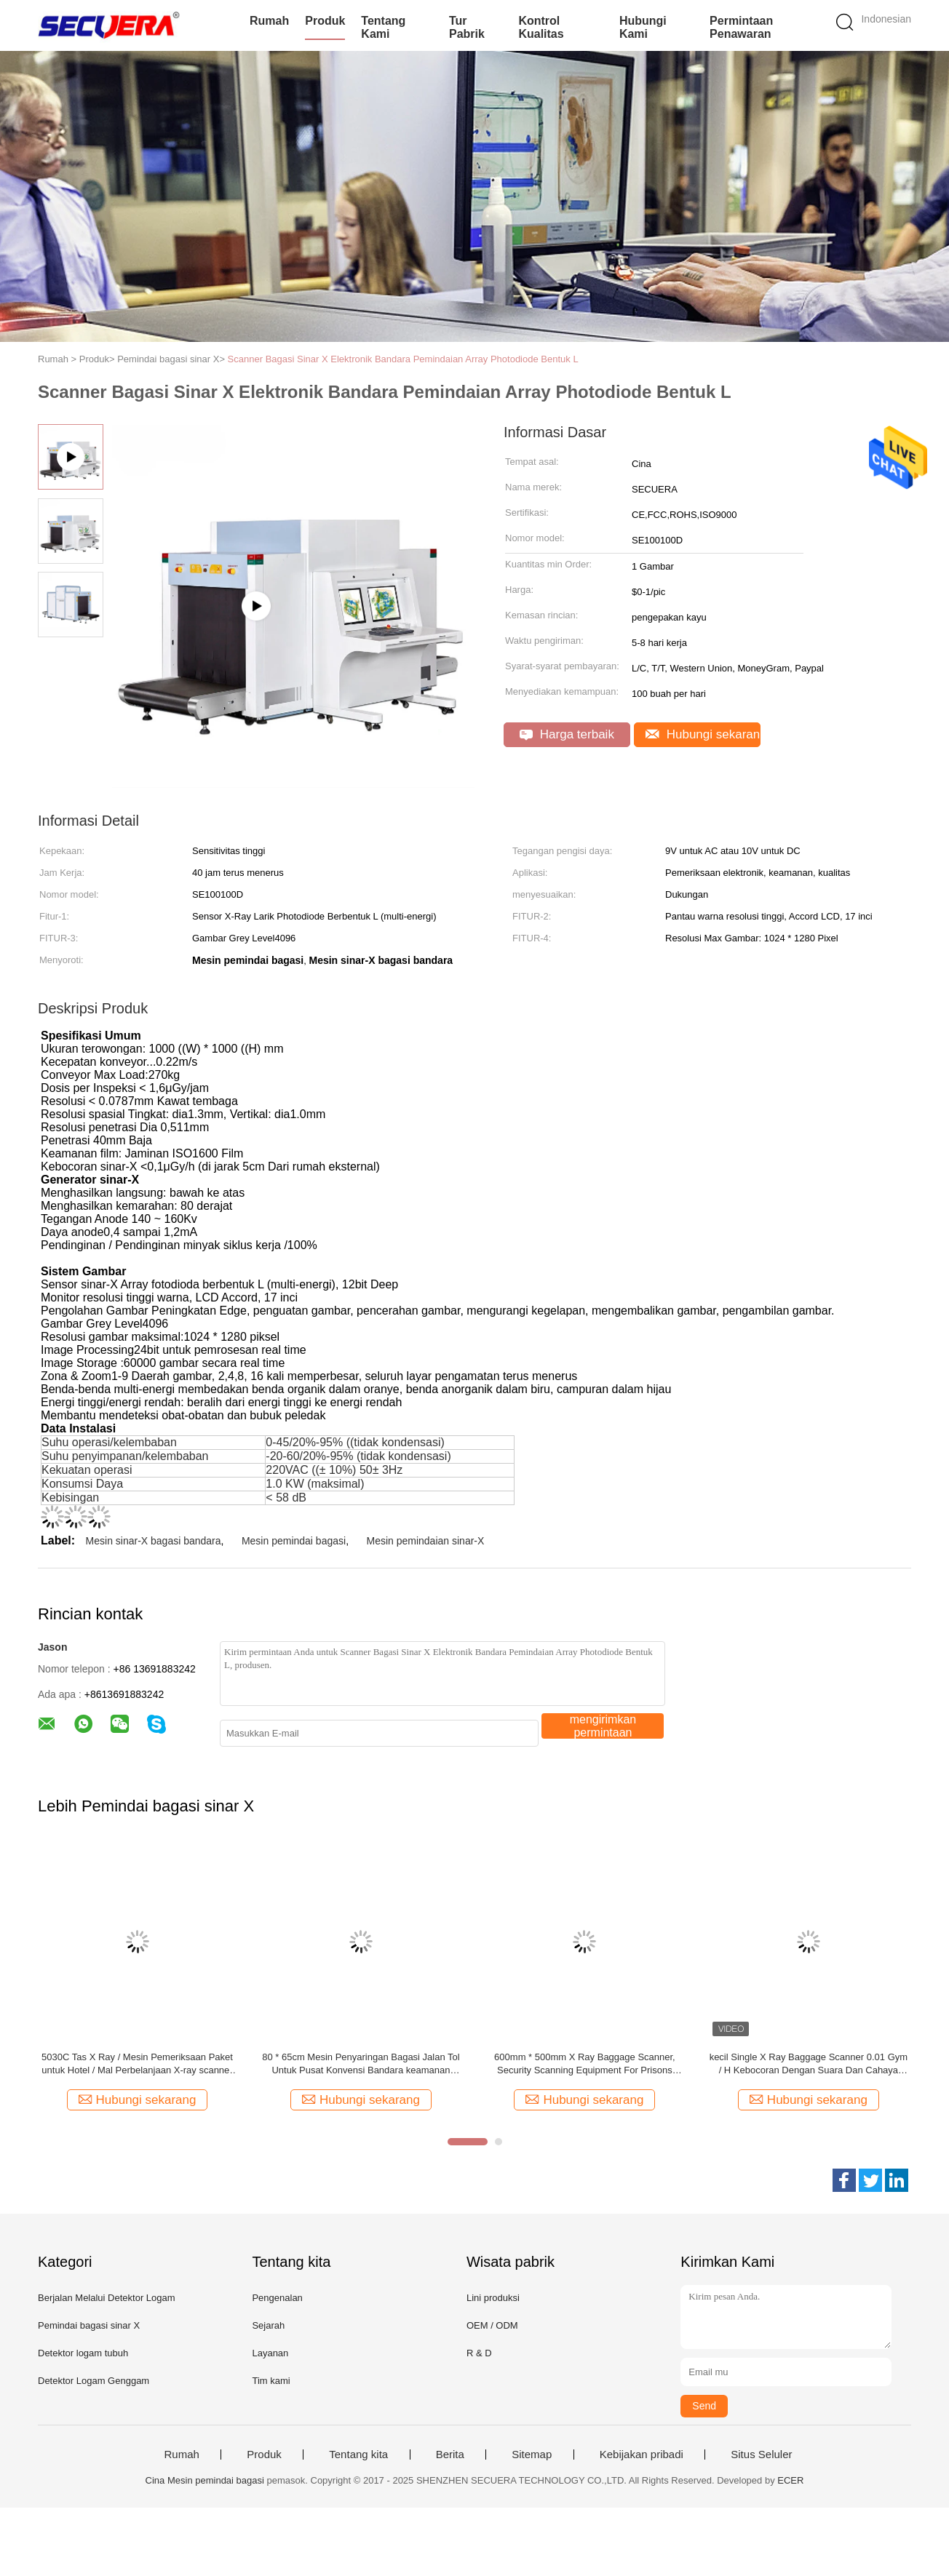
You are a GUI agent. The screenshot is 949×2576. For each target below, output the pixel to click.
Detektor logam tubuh (83, 2353)
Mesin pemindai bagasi (294, 1541)
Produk (325, 21)
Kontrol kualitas (540, 27)
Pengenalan (277, 2297)
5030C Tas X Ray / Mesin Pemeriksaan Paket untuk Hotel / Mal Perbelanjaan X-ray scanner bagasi (137, 2064)
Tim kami (271, 2380)
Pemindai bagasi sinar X (89, 2325)
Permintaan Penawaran (741, 27)
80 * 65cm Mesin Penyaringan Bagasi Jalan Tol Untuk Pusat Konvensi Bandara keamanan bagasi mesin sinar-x (360, 2064)
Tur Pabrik (467, 27)
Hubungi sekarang (703, 734)
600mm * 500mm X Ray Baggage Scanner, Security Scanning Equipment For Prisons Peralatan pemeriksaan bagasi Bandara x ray (584, 2064)
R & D (479, 2353)
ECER (790, 2480)
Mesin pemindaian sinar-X (425, 1541)
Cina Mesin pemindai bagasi (205, 2480)
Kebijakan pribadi (641, 2454)
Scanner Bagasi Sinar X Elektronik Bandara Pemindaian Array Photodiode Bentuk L (403, 359)
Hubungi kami (643, 27)
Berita (450, 2454)
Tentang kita (358, 2454)
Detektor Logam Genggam (93, 2380)
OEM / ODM (492, 2325)
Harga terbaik (567, 734)
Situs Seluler (761, 2454)
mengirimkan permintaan (603, 1726)
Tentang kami (383, 27)
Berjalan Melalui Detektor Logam (106, 2297)
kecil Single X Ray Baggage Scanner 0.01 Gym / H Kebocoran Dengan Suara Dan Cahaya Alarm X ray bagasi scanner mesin (809, 2064)
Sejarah (268, 2325)
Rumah (269, 21)
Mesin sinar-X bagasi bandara (153, 1541)
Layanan (270, 2353)
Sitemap (532, 2454)
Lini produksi (493, 2297)
